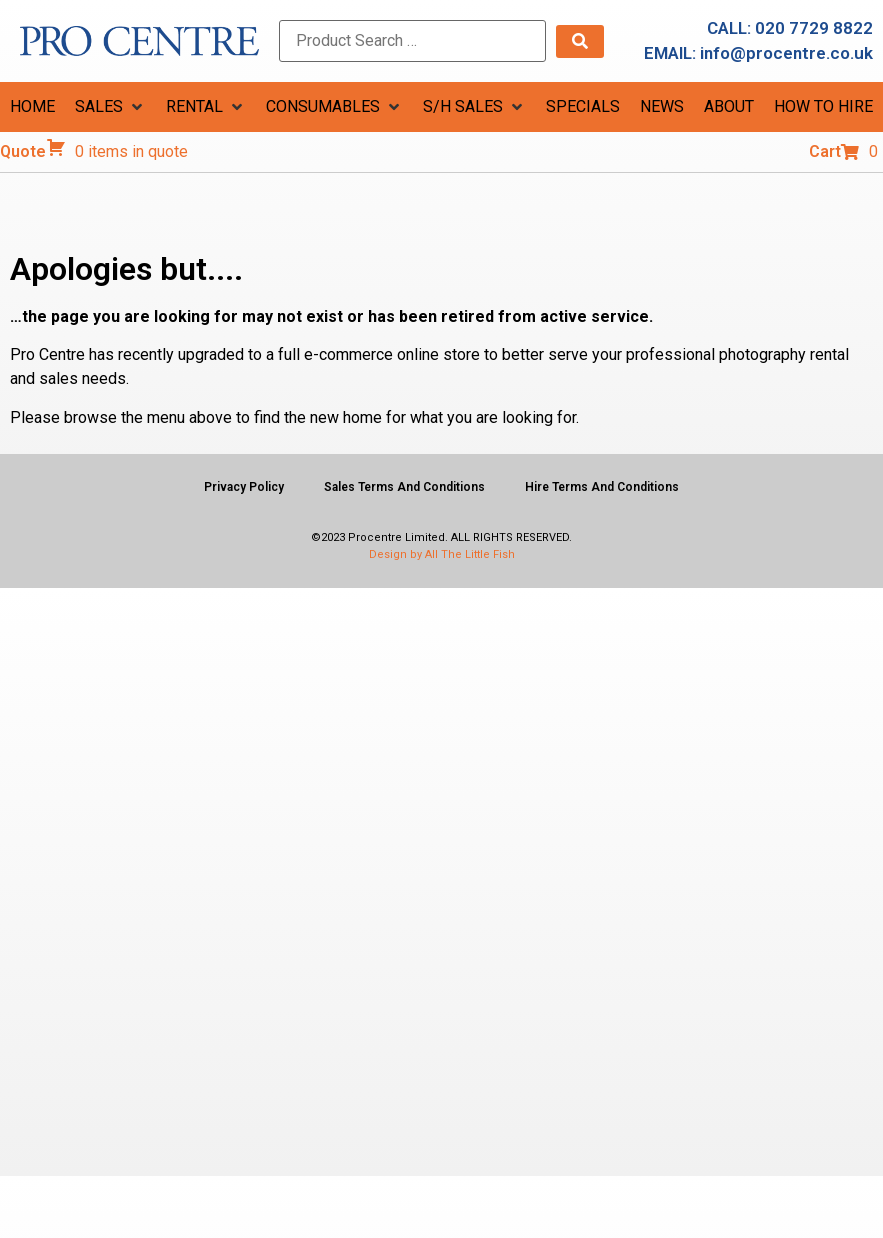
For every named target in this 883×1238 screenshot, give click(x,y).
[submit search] (580, 41)
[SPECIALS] (583, 107)
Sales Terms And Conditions (404, 487)
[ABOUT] (729, 107)
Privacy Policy (244, 487)
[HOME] (32, 107)
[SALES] (110, 107)
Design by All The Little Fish (442, 554)
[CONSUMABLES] (334, 107)
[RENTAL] (206, 107)
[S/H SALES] (474, 107)
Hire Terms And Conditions (602, 487)
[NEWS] (662, 107)
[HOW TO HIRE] (823, 107)
